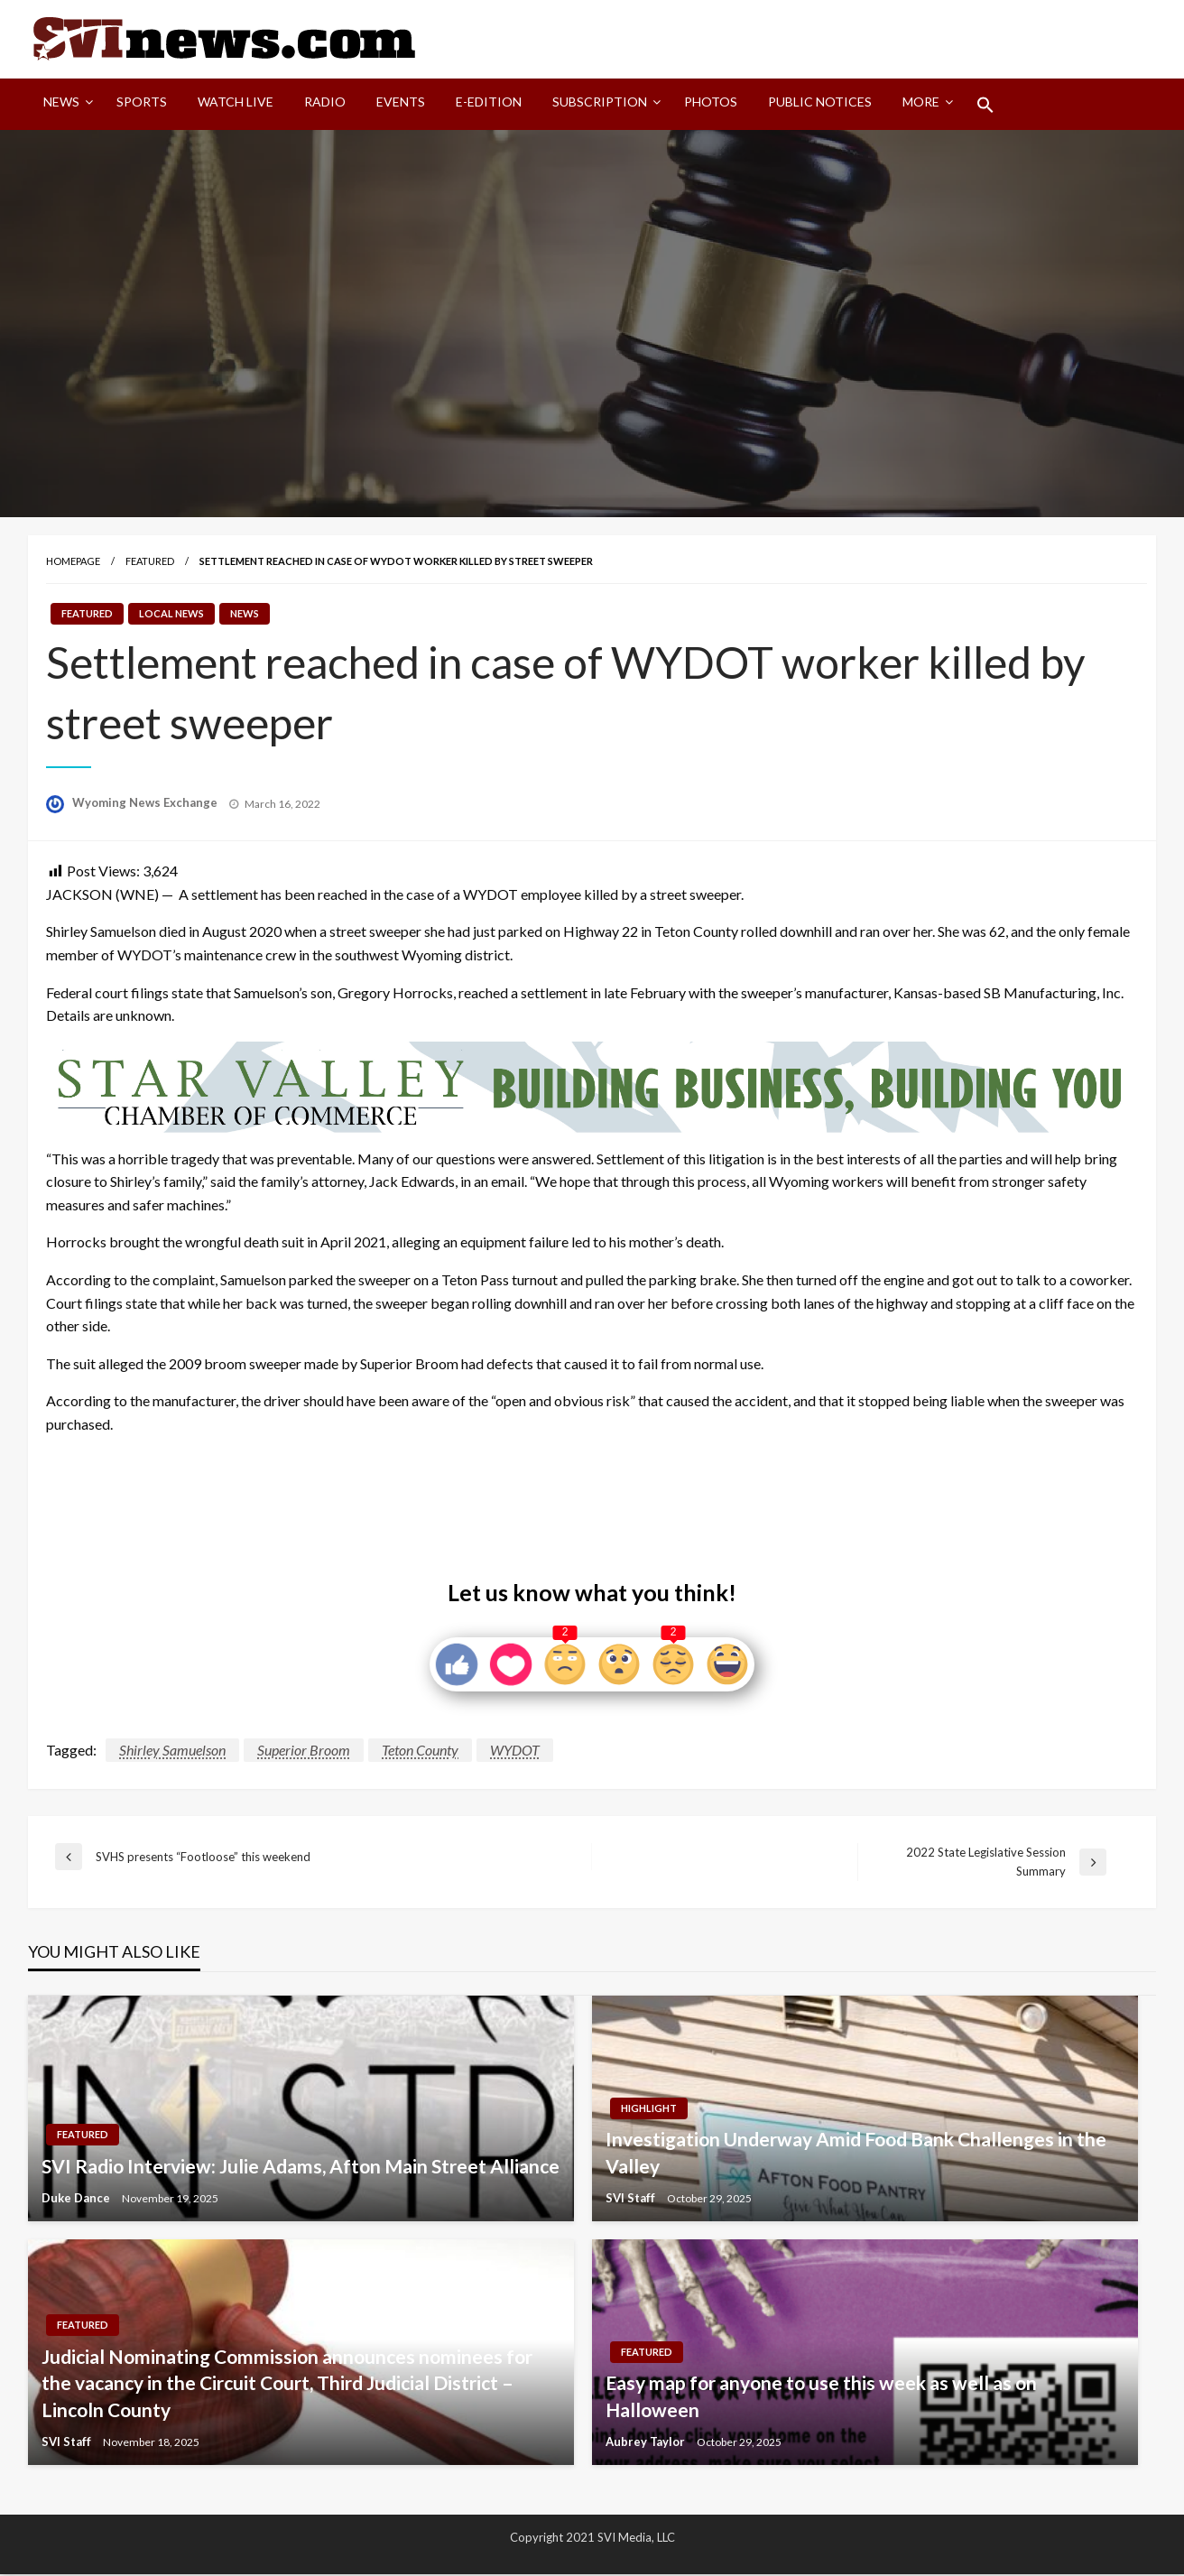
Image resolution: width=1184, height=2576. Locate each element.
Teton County (420, 1750)
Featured (149, 562)
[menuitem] (64, 105)
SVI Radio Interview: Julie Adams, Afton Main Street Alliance (301, 2166)
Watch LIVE (235, 102)
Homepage (73, 562)
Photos (710, 102)
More (920, 102)
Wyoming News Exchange (146, 803)
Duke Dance (77, 2198)
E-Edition (489, 102)
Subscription (599, 102)
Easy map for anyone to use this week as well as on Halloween (821, 2396)
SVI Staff (632, 2198)
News (61, 102)
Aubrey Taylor (647, 2442)
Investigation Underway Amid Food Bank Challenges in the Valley (856, 2152)
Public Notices (820, 102)
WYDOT (515, 1750)
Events (400, 102)
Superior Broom (303, 1750)
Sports (141, 102)
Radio (325, 102)
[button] (985, 105)
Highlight (649, 2109)
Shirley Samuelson (172, 1750)
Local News (171, 614)
